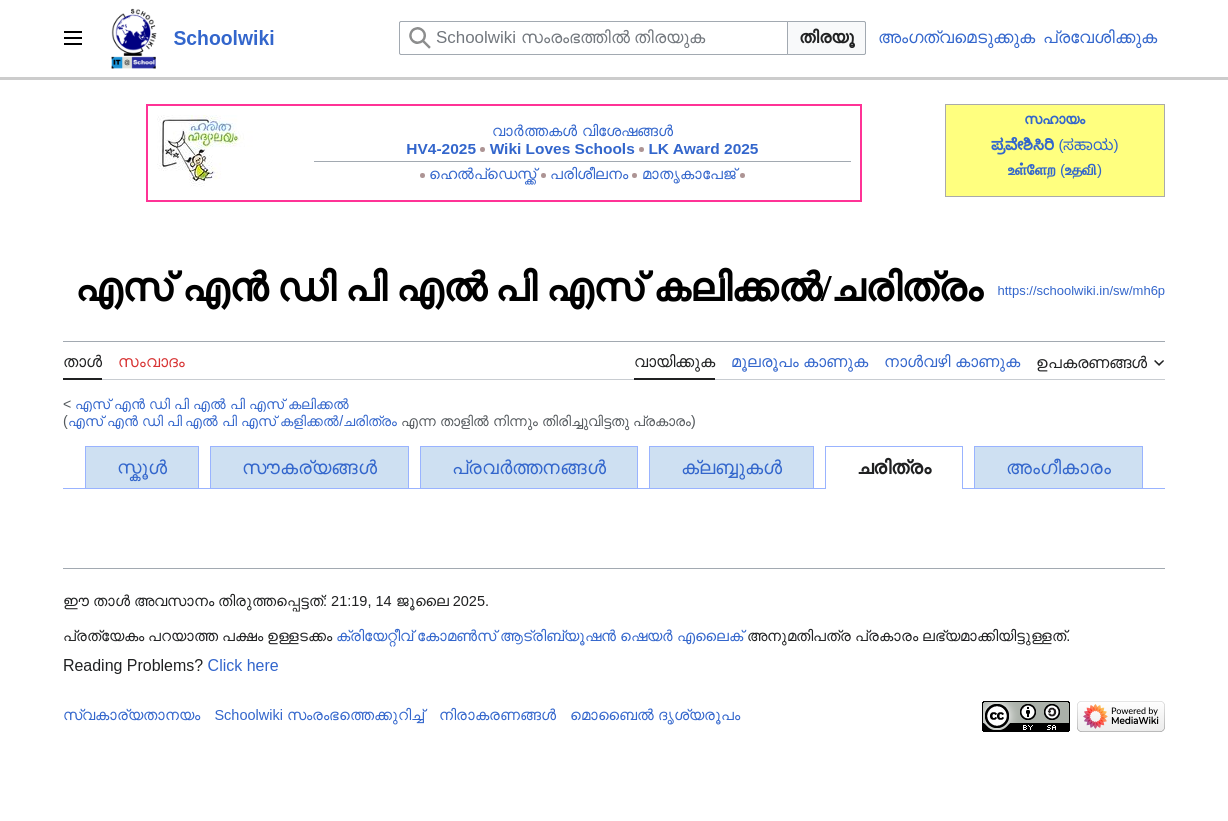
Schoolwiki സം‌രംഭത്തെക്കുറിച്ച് (319, 715)
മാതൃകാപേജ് (689, 173)
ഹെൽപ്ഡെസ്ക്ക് (482, 173)
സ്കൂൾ (142, 467)
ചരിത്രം (894, 467)
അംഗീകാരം (1058, 467)
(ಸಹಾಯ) (1088, 144)
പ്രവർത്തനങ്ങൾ (529, 467)
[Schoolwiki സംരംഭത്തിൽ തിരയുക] (593, 38)
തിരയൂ (826, 37)
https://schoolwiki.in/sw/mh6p (1081, 290)
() (1081, 169)
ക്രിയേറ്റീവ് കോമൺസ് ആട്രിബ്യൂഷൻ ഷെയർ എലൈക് (539, 636)
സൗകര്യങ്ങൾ (309, 467)
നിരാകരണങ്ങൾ (497, 715)
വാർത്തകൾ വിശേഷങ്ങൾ (582, 130)
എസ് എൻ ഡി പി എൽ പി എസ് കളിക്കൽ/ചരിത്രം (233, 421)
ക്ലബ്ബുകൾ (731, 467)
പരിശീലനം (589, 173)
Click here (243, 665)
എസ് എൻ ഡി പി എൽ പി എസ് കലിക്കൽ (212, 404)
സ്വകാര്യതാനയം (131, 715)
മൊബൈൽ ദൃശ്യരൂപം (655, 715)
